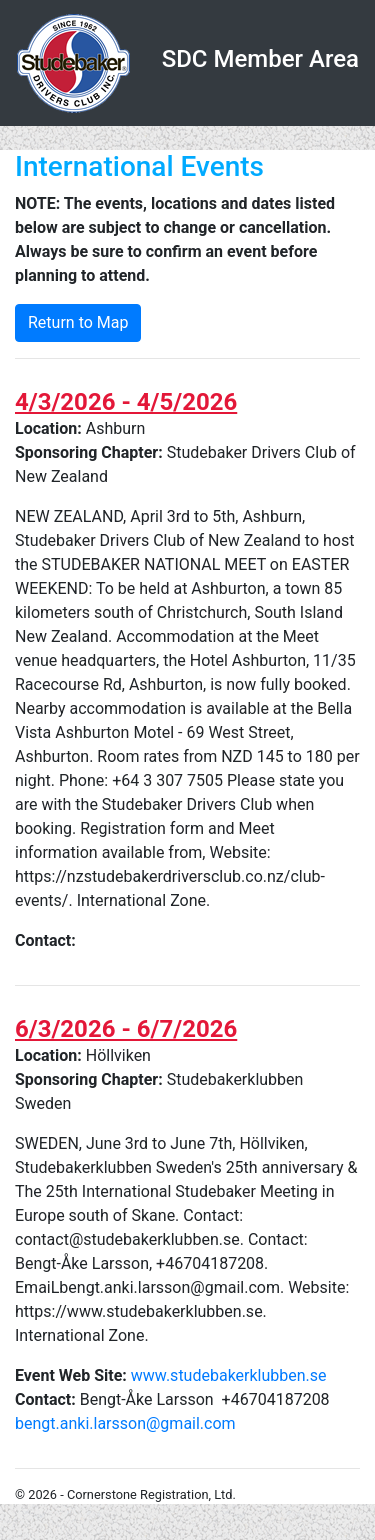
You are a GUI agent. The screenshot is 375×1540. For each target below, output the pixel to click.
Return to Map (78, 322)
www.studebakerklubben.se (229, 1375)
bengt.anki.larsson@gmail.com (125, 1423)
